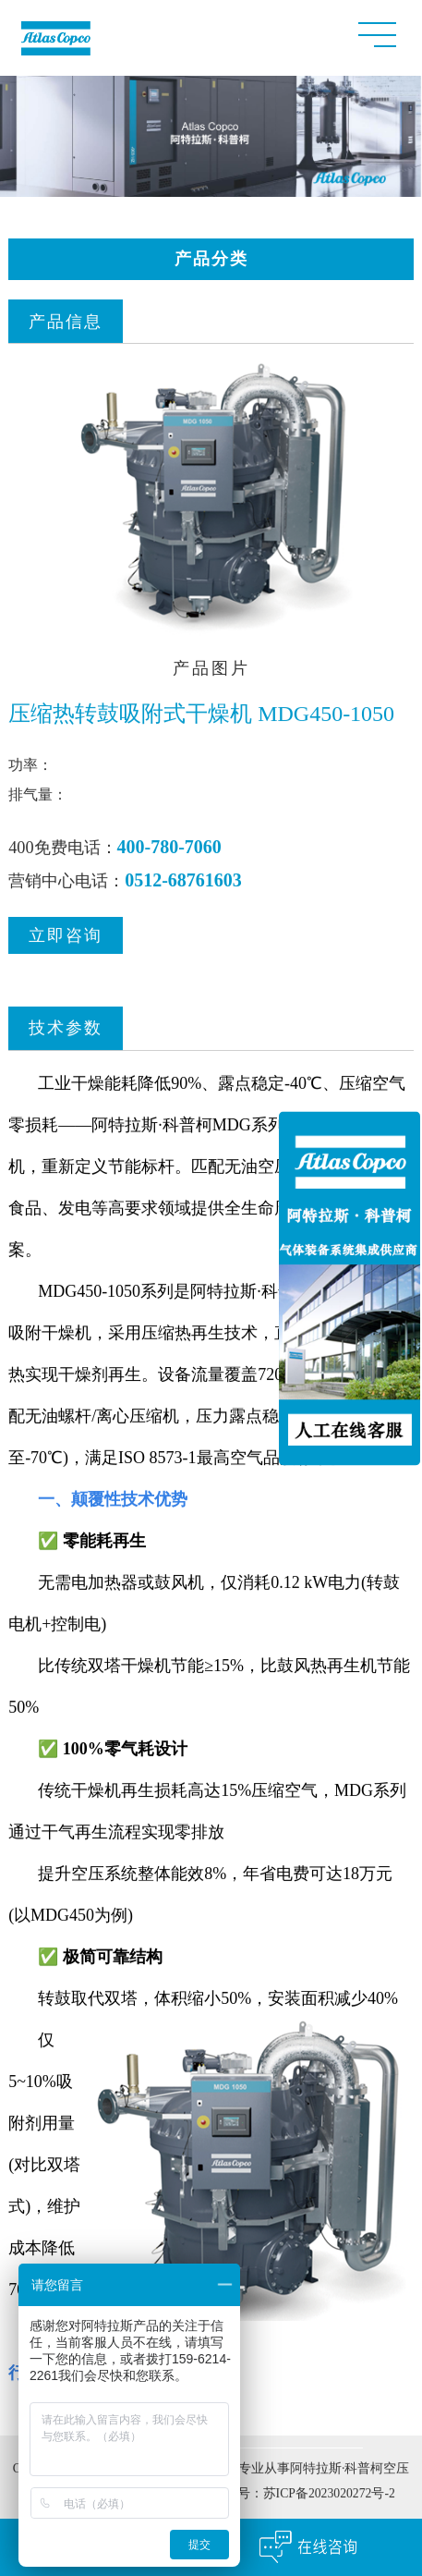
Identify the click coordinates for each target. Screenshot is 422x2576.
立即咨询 (65, 938)
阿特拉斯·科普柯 (250, 1294)
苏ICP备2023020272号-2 (329, 2496)
